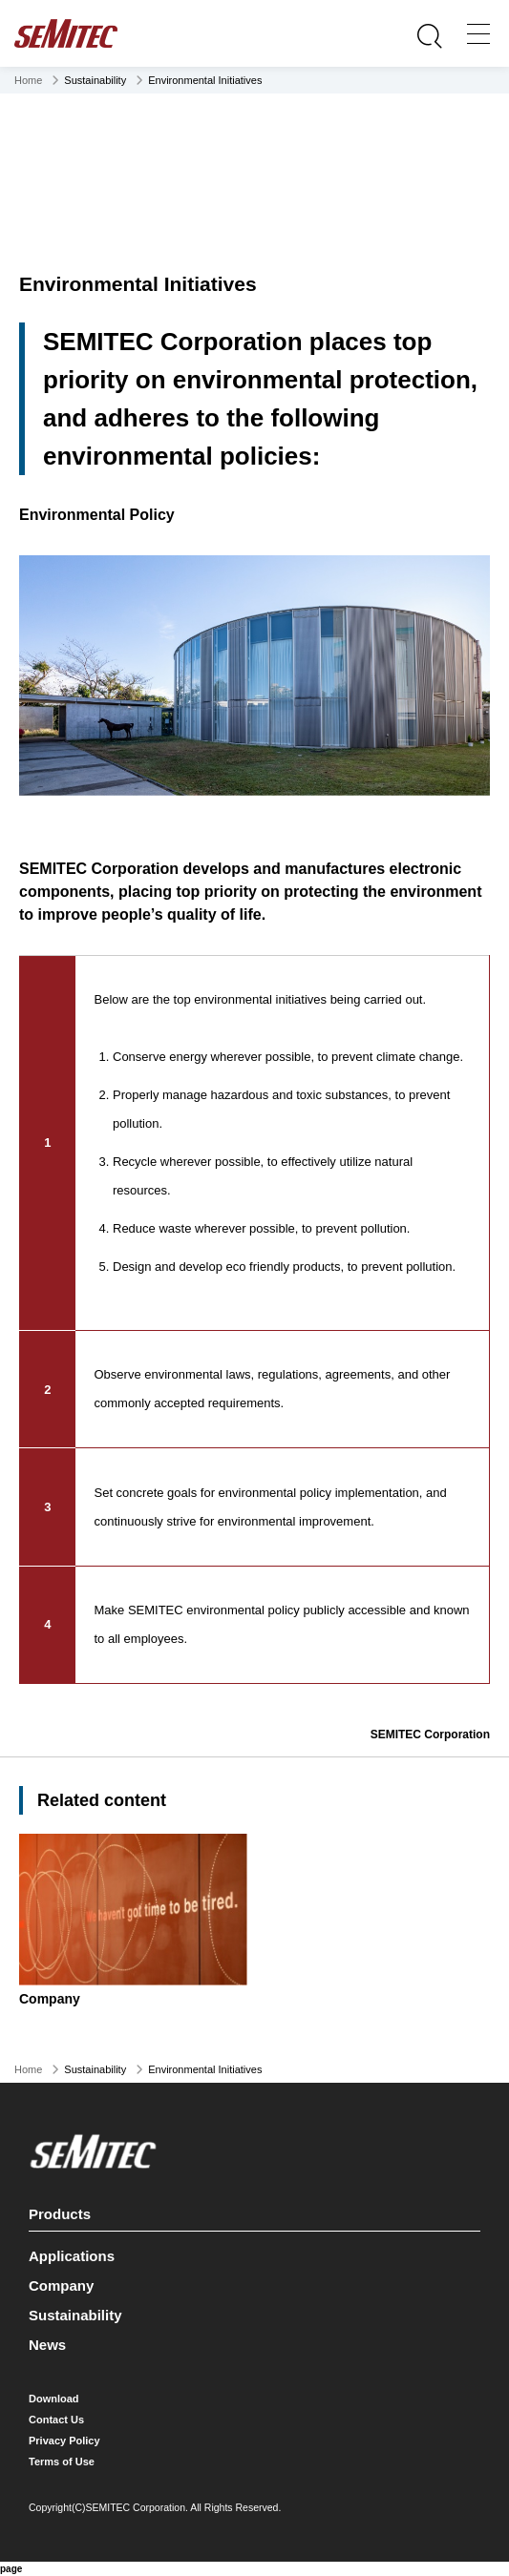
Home (28, 80)
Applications (72, 2256)
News (47, 2345)
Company (61, 2285)
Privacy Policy (64, 2440)
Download (54, 2398)
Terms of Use (62, 2461)
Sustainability (75, 2315)
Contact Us (56, 2419)
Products (252, 2210)
